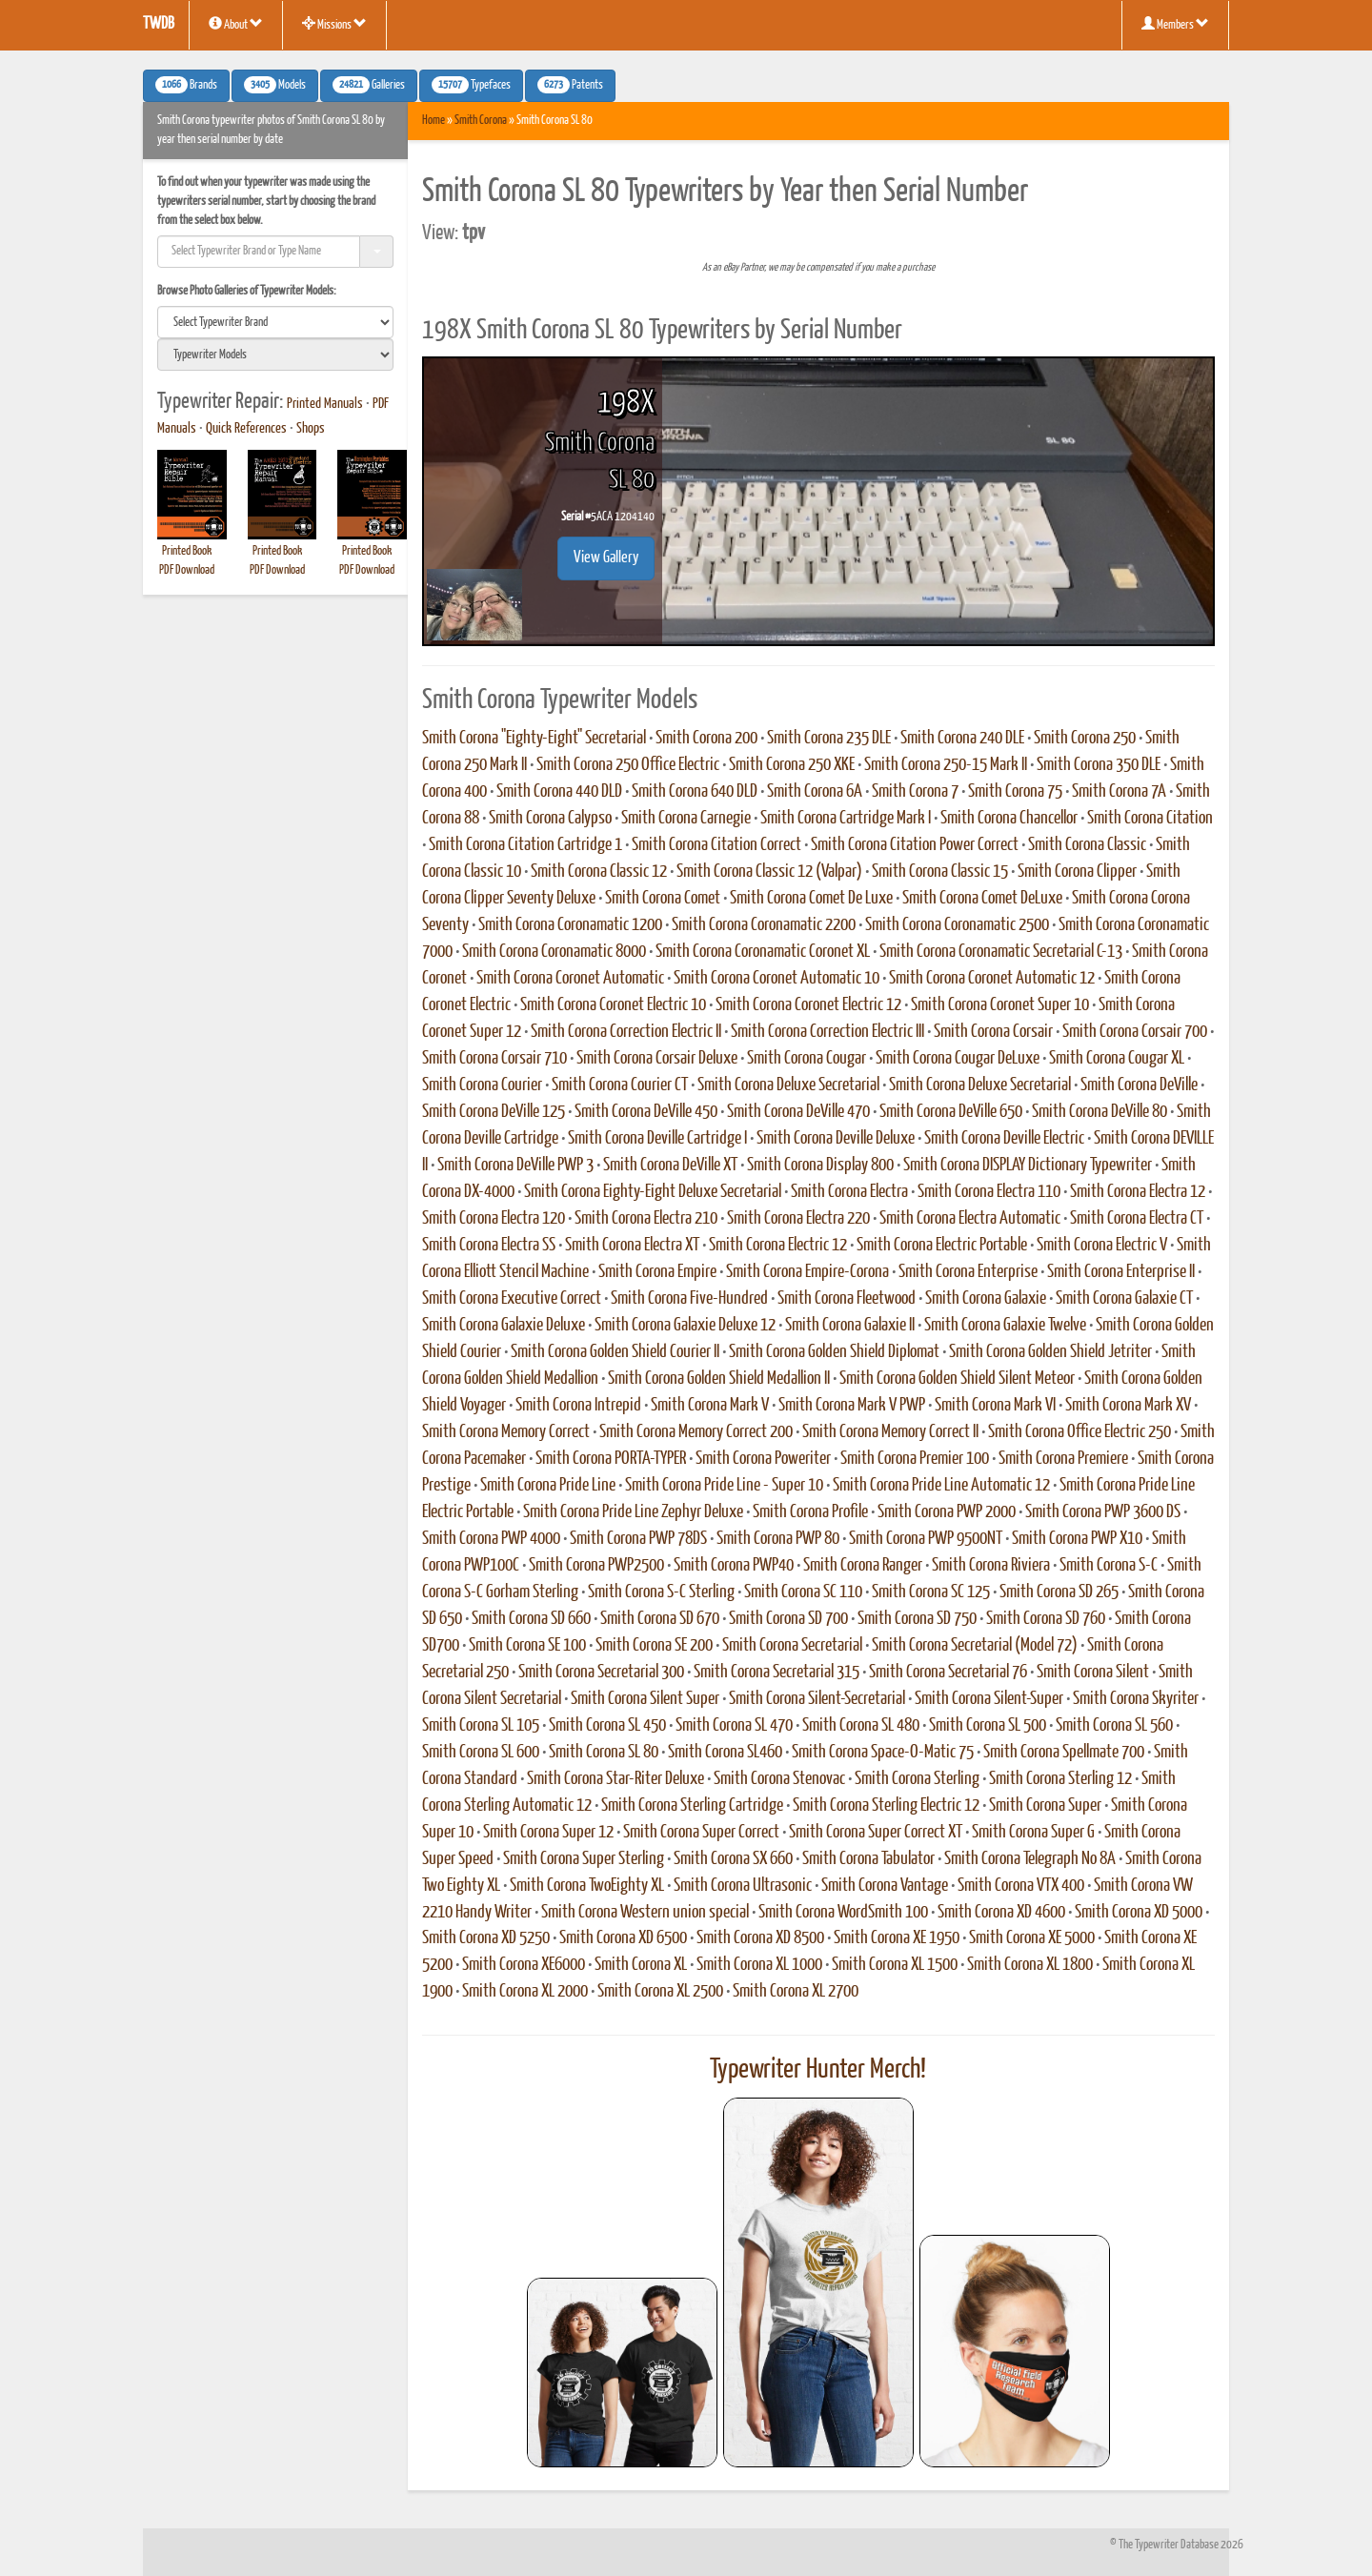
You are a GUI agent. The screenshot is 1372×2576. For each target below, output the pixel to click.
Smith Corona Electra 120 (493, 1218)
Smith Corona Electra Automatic (969, 1218)
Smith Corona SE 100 (527, 1645)
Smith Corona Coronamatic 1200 (570, 925)
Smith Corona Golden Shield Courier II (615, 1352)
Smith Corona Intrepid (578, 1405)
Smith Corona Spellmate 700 (1063, 1752)
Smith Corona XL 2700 (795, 1991)
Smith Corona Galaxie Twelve (1005, 1325)
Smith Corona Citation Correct (716, 845)
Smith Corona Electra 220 (798, 1218)
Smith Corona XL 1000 (759, 1965)
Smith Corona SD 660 (531, 1619)
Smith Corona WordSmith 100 (843, 1912)
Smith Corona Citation (1150, 818)
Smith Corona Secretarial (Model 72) (975, 1645)
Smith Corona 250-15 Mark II (945, 765)
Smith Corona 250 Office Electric (627, 765)
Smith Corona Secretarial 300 (601, 1672)
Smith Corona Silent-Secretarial (817, 1699)
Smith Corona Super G (1033, 1832)
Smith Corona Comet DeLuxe (982, 898)
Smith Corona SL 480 (860, 1725)
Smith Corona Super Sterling (583, 1859)
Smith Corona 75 (1015, 792)
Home (433, 120)
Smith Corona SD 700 (788, 1619)
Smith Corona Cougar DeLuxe (957, 1058)
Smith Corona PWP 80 (777, 1539)
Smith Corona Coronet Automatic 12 (992, 978)
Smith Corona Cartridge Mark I (845, 818)
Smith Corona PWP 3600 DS (1102, 1512)
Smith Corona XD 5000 (1138, 1912)
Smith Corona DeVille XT (670, 1165)
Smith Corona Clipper (1077, 872)
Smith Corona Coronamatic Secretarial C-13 (1000, 952)
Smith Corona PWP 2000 (947, 1512)
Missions (334, 23)
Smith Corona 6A (814, 792)
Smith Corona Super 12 (548, 1832)
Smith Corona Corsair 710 (494, 1058)
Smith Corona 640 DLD (694, 792)
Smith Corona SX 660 (733, 1859)
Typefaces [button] (471, 84)
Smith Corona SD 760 (1045, 1619)
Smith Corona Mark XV (1128, 1405)
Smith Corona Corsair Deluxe (656, 1058)
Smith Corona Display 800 (820, 1165)
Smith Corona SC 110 (803, 1592)
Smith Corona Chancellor (1009, 818)
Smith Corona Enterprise (968, 1272)
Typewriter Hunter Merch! (818, 2070)
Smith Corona (480, 120)
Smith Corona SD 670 (659, 1619)
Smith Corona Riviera (991, 1565)
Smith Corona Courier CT (620, 1085)
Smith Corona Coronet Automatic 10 (776, 978)
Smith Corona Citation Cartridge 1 (525, 845)
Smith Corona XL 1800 (1030, 1965)
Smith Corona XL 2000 (525, 1991)
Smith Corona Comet (662, 898)
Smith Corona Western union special (645, 1912)
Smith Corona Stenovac (779, 1779)
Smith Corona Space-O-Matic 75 (883, 1752)
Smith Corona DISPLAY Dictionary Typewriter (1027, 1165)
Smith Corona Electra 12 (1137, 1192)
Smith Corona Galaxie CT (1124, 1299)
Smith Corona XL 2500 (660, 1991)
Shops (310, 429)
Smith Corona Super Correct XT (875, 1832)
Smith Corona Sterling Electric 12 (886, 1806)
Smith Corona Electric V (1102, 1245)
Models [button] (275, 84)
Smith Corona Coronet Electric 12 (808, 1005)
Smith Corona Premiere (1063, 1459)
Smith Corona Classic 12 (599, 872)
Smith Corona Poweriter (763, 1459)
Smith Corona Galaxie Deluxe (503, 1325)
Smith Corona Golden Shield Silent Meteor (957, 1379)
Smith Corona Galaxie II (850, 1325)
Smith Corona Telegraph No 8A (1030, 1859)
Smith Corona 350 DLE (1098, 765)
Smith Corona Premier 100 (914, 1459)
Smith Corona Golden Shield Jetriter (1050, 1352)
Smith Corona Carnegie (686, 818)
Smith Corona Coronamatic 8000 (554, 952)
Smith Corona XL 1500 (895, 1965)
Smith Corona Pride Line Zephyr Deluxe (633, 1512)
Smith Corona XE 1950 (896, 1938)
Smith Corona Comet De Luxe (811, 898)
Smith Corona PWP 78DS (638, 1539)
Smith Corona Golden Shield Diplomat (834, 1352)
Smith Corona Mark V (710, 1405)
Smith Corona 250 (1085, 738)
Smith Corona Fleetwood (846, 1299)
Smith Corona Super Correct (701, 1832)
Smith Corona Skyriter (1136, 1699)
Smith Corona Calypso (550, 818)
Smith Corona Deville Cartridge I (657, 1138)
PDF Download (186, 570)
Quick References (246, 429)
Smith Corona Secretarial (792, 1645)
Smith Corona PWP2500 (596, 1565)
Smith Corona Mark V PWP (851, 1405)
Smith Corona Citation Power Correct (915, 845)
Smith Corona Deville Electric (1004, 1138)
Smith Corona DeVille (1139, 1085)
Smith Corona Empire (657, 1272)
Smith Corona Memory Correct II (890, 1432)
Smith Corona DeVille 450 (646, 1112)
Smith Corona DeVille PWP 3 (515, 1165)
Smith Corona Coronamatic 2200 (764, 925)
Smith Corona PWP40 (734, 1565)
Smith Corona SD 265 (1059, 1592)
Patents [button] (570, 84)
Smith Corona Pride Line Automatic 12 (941, 1485)
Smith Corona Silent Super (645, 1699)
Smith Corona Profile (810, 1512)
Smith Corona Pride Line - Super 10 (724, 1485)
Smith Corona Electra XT (632, 1245)
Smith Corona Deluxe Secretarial (788, 1085)
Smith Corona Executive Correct (511, 1299)
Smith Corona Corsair (993, 1032)
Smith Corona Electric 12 (778, 1245)
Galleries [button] (369, 84)
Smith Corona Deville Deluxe (836, 1138)
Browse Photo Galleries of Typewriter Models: (246, 291)
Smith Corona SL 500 (987, 1725)
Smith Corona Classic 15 (940, 872)
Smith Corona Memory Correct (506, 1432)
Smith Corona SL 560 (1114, 1725)
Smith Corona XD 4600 (1001, 1912)
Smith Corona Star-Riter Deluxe (615, 1779)
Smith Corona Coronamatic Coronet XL (763, 952)
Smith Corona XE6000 (523, 1965)
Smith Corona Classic (1087, 845)
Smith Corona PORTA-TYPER (610, 1459)
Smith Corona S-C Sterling (661, 1592)
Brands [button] (186, 84)
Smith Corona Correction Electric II (626, 1032)
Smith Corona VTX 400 (1021, 1886)
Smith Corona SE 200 (654, 1645)
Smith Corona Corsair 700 (1134, 1032)
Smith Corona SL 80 (603, 1752)
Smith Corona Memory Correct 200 (696, 1432)
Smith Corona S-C (1108, 1565)
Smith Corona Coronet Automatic (570, 978)
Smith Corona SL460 (725, 1752)
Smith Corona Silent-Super (989, 1699)
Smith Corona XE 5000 (1032, 1938)
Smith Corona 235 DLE (829, 738)
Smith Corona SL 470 (734, 1725)
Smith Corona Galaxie (985, 1299)
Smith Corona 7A (1119, 792)
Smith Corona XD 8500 (760, 1938)
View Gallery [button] (606, 558)
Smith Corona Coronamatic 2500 (957, 925)
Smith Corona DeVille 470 (798, 1112)
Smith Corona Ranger (862, 1565)
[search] (275, 322)
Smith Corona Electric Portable (942, 1245)
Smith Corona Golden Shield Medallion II (719, 1379)
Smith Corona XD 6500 (623, 1938)
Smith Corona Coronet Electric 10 (613, 1005)
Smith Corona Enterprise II (1121, 1272)
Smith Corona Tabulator (868, 1859)
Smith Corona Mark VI (995, 1405)
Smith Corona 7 (915, 792)
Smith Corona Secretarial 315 (776, 1672)
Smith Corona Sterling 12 (1060, 1779)
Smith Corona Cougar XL (1116, 1058)
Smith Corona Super (1045, 1806)
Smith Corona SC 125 (931, 1592)
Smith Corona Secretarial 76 (948, 1672)
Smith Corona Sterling (917, 1779)
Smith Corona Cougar (806, 1058)
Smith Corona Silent (1093, 1672)
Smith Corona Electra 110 (989, 1192)
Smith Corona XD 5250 (486, 1938)
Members (1175, 23)
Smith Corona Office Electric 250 (1079, 1432)
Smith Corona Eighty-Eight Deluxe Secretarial (652, 1192)
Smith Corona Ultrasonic (743, 1886)
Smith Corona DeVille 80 (1099, 1112)
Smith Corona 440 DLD (559, 792)
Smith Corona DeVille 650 (950, 1112)
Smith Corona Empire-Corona (807, 1272)
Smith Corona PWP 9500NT (925, 1539)
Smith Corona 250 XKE (792, 765)
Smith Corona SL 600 (480, 1752)
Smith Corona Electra (849, 1192)
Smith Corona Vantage (884, 1886)
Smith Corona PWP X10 (1077, 1539)
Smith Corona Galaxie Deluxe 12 (685, 1325)
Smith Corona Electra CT (1136, 1218)
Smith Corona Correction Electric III (827, 1032)
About (236, 23)
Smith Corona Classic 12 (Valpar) (769, 872)
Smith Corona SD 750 (917, 1619)
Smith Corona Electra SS (488, 1245)
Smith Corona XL (641, 1965)
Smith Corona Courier (482, 1085)
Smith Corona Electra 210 (646, 1218)
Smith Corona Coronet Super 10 (1000, 1005)
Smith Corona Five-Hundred (689, 1299)
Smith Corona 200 (706, 738)
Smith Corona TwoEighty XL (587, 1886)
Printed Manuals (325, 404)
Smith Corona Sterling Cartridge (692, 1806)
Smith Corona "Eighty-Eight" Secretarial (534, 738)
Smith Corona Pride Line (547, 1485)
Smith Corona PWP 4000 (491, 1539)
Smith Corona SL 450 (607, 1725)
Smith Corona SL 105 (480, 1725)
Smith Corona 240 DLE (962, 738)
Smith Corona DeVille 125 (493, 1112)
